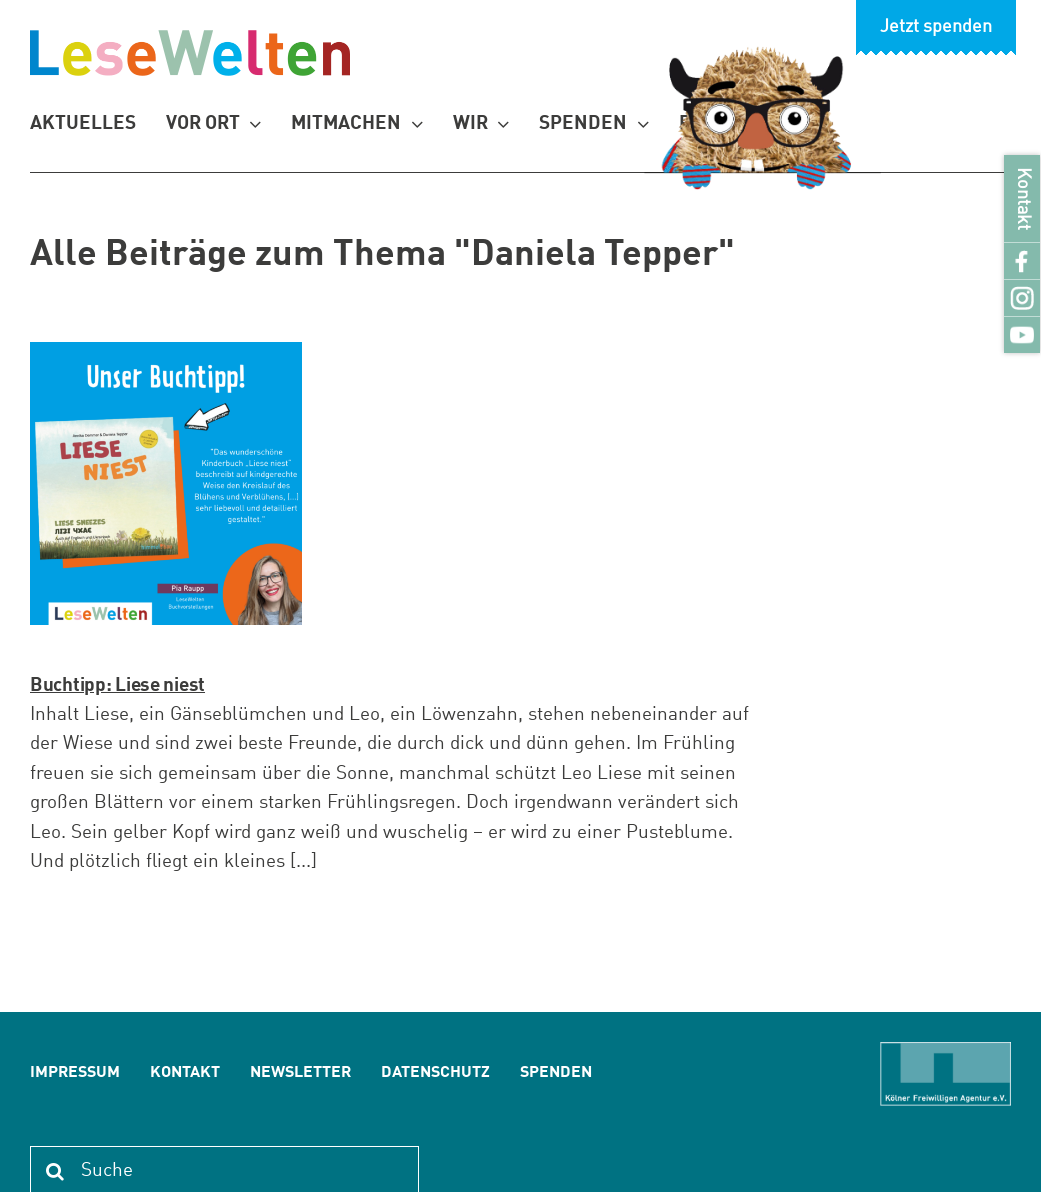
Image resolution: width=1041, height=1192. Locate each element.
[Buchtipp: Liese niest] (166, 483)
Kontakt (1022, 198)
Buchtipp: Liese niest (117, 685)
